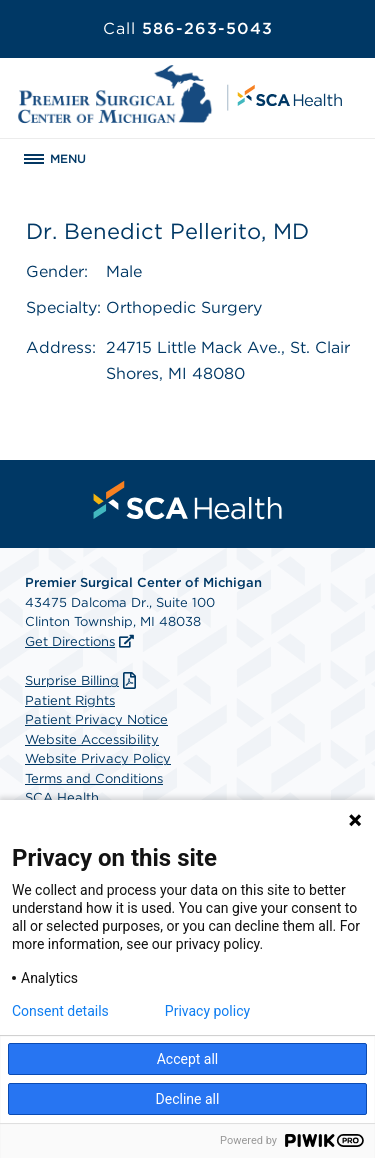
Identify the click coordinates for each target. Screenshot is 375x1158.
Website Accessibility (92, 739)
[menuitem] (188, 500)
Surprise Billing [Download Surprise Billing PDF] (83, 680)
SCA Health (62, 797)
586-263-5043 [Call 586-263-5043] (188, 28)
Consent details (60, 1011)
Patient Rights (70, 700)
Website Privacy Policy (98, 758)
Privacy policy (207, 1011)
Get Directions (70, 641)
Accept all (188, 1059)
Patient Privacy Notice (96, 719)
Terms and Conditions (94, 778)
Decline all (188, 1099)
